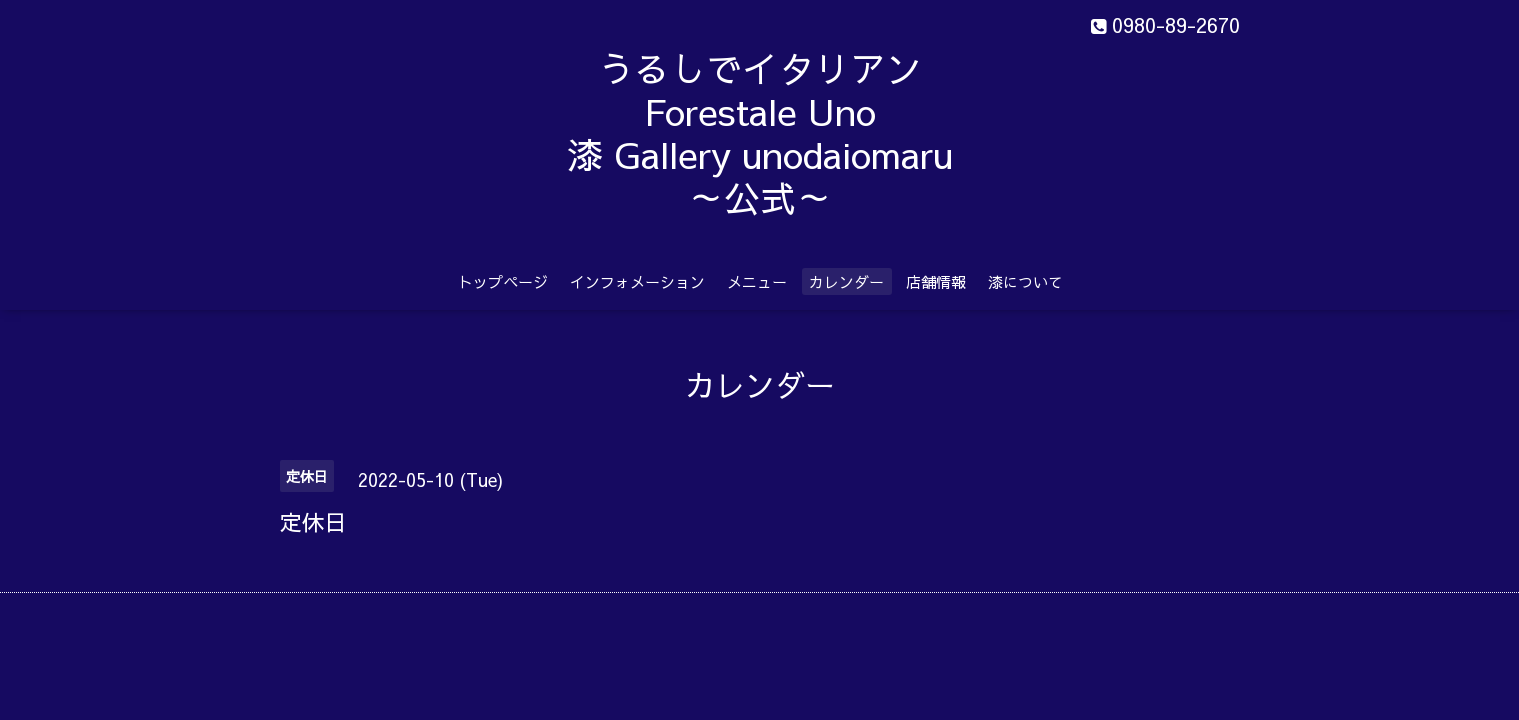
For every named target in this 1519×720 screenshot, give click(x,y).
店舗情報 (936, 281)
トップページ (503, 281)
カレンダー (846, 281)
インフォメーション (637, 281)
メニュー (757, 281)
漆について (1025, 281)
